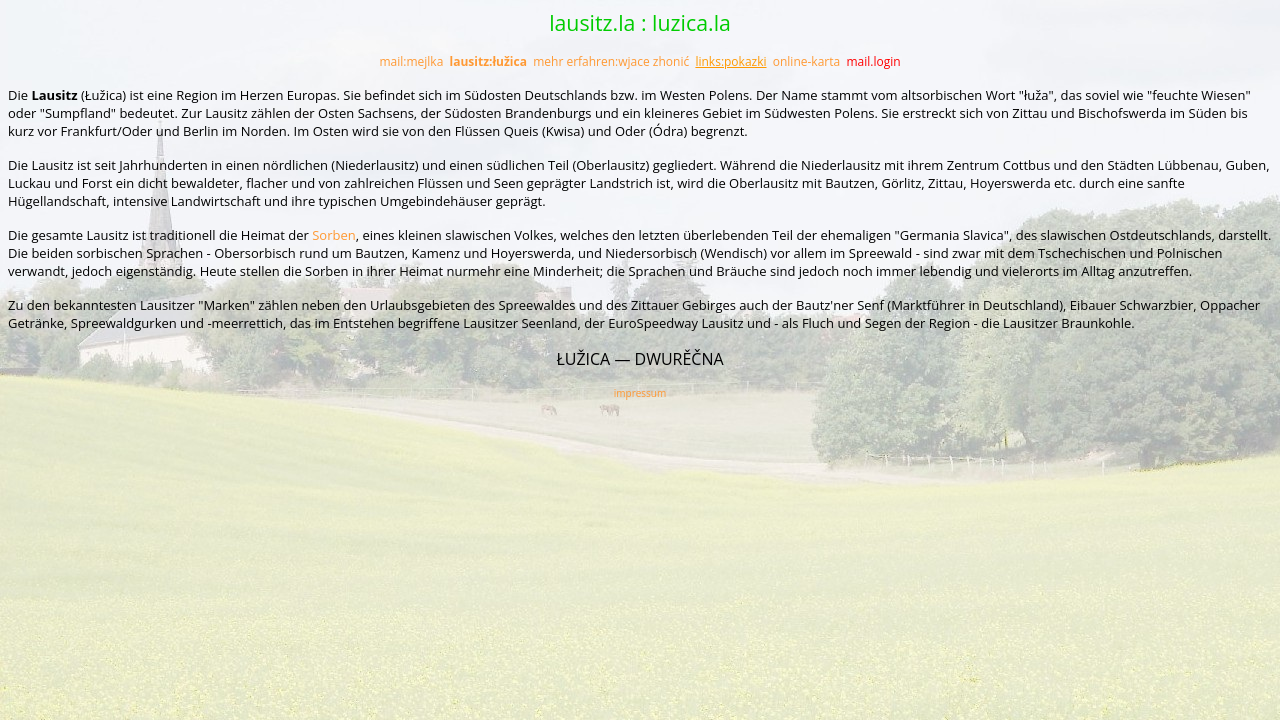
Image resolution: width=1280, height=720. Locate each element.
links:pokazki (730, 61)
